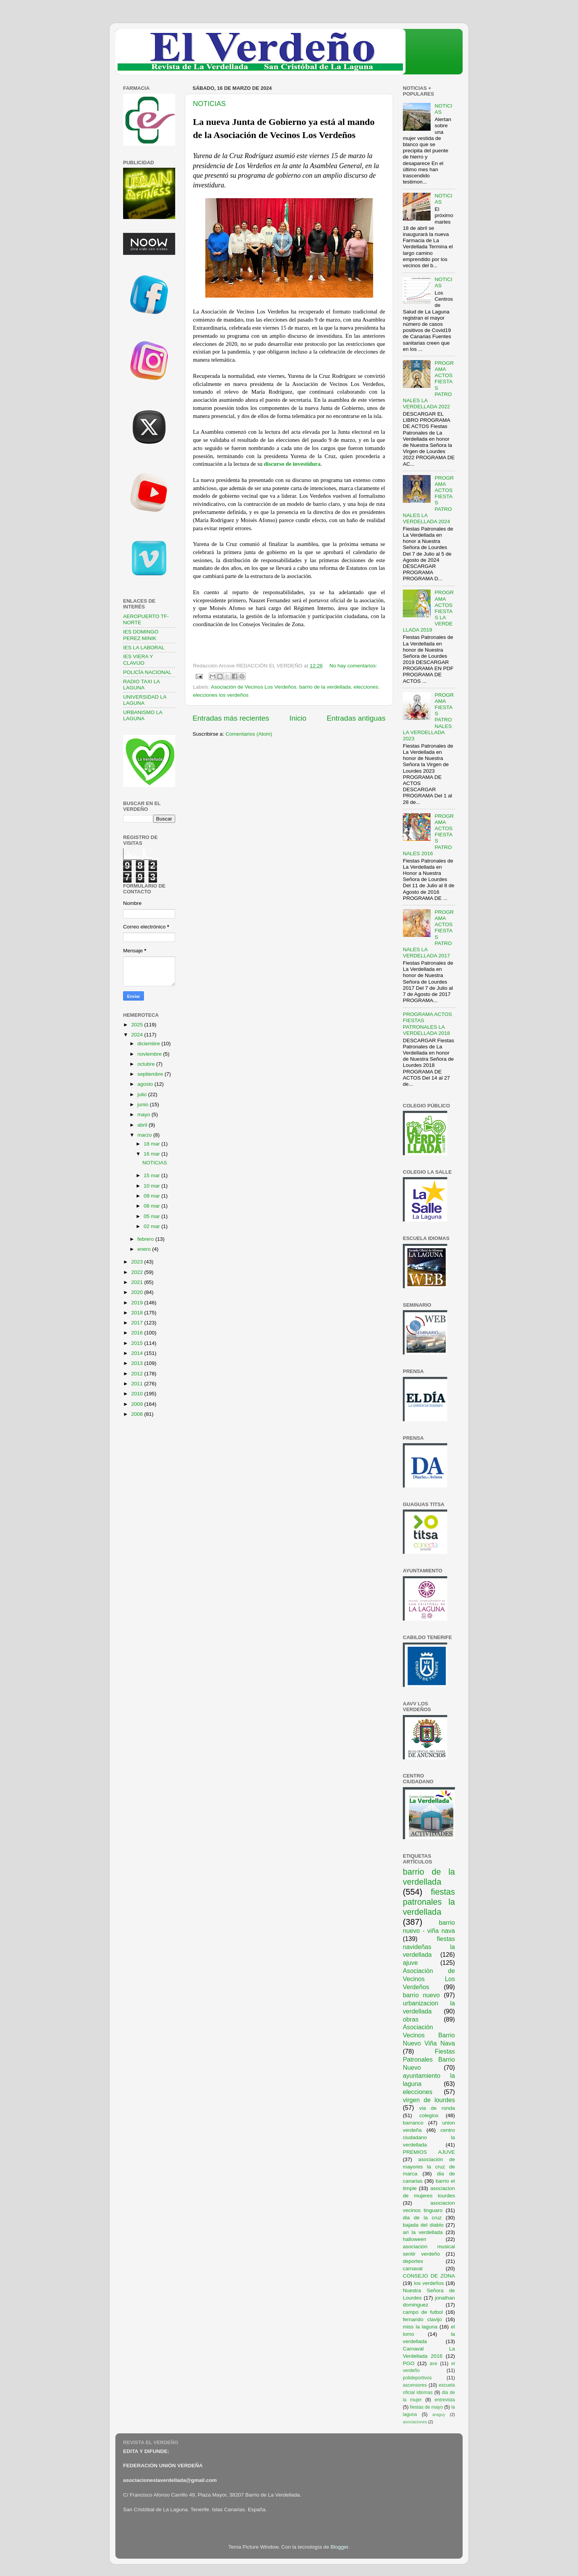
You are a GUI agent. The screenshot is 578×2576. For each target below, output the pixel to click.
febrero (146, 1239)
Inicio (297, 718)
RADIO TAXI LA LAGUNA (141, 685)
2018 (137, 1313)
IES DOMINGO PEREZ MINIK (141, 635)
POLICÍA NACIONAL (147, 672)
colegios (429, 2115)
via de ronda (437, 2108)
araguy (439, 2414)
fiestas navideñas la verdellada (429, 1946)
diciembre (149, 1043)
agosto (145, 1084)
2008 (137, 1414)
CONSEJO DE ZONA (429, 2276)
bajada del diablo (423, 2225)
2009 (137, 1404)
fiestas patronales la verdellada (429, 1902)
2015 (137, 1343)
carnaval (413, 2268)
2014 (137, 1353)
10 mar (152, 1186)
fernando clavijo (422, 2319)
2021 (137, 1282)
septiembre (151, 1074)
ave (434, 2363)
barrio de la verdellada (325, 687)
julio (142, 1094)
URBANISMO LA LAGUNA (142, 715)
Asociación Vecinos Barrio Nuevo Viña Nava (429, 2035)
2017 (137, 1323)
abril (143, 1125)
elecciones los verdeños (220, 695)
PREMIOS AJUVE (429, 2152)
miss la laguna (420, 2327)
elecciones (366, 687)
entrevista (444, 2399)
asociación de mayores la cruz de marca (429, 2166)
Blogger (339, 2547)
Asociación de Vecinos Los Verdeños (253, 687)
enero (144, 1249)
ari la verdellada (423, 2232)
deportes (413, 2261)
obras (411, 2019)
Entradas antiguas (356, 718)
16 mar (152, 1154)
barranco (413, 2123)
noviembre (150, 1054)
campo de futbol (423, 2312)
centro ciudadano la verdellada (429, 2137)
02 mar (152, 1226)
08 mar (152, 1206)
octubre (146, 1064)
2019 (137, 1303)
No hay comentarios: (353, 666)
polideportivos (417, 2378)
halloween (414, 2239)
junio (143, 1104)
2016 (137, 1333)
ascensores (415, 2385)
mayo (144, 1114)
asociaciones (415, 2421)
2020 (137, 1292)
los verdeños (429, 2283)
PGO (408, 2363)
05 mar (152, 1216)
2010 (137, 1394)
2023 (137, 1262)
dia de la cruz (422, 2218)
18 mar (152, 1144)
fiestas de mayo (426, 2407)
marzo (145, 1135)
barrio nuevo (421, 1994)
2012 (137, 1373)
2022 (137, 1272)
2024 (137, 1035)
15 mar (152, 1175)
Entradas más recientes (231, 718)
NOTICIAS (209, 104)
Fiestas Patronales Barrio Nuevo (429, 2059)
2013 (137, 1363)
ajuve (410, 1962)
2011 (137, 1384)
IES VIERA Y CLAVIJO (138, 659)
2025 (137, 1025)
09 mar (152, 1196)
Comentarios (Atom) (249, 734)
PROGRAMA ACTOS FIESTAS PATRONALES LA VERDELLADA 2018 (427, 1023)
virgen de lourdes (429, 2099)
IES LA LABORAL (143, 647)
